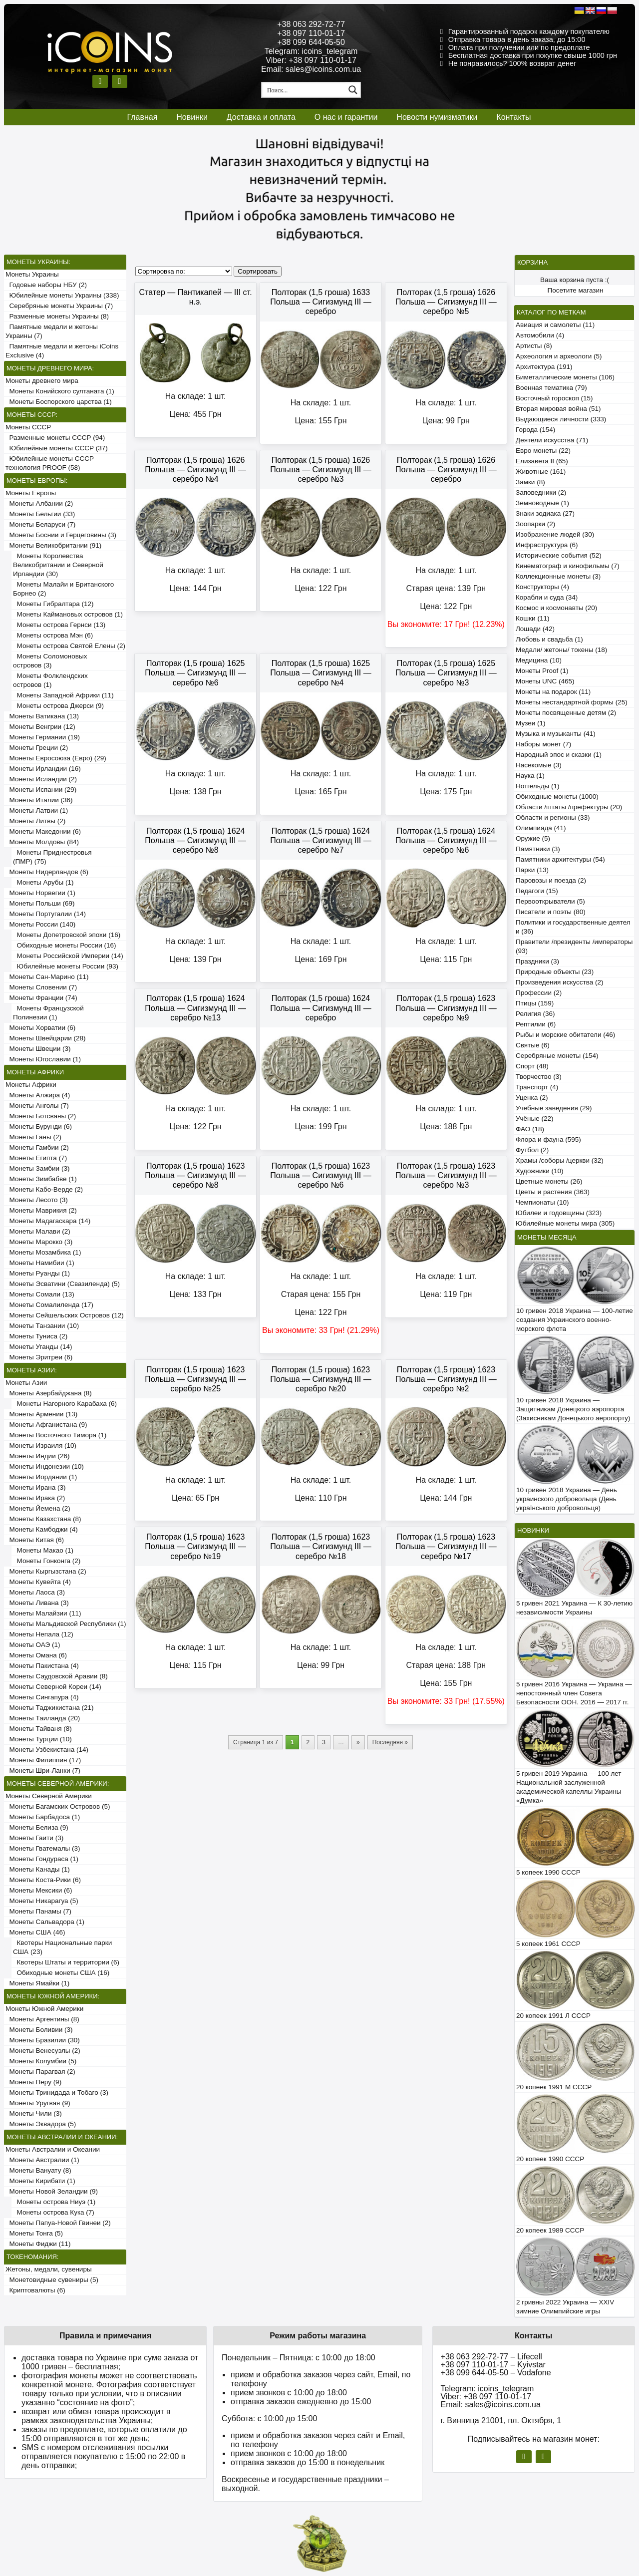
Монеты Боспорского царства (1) (58, 401)
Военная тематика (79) (551, 387)
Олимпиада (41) (541, 828)
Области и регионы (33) (553, 817)
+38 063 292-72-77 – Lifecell (491, 2356)
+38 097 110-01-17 (311, 33)
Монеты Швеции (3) (38, 1048)
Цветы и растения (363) (553, 1192)
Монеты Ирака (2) (35, 1498)
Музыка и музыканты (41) (556, 733)
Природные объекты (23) (555, 971)
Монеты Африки (30, 1084)
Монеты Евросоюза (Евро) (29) (55, 758)
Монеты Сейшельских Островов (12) (64, 1315)
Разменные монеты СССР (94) (55, 437)
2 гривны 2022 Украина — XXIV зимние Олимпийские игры (565, 2306)
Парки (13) (532, 870)
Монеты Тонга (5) (34, 2233)
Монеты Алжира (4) (37, 1095)
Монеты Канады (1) (37, 1869)
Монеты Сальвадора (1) (44, 1922)
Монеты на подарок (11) (553, 691)
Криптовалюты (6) (35, 2290)
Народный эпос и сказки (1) (559, 754)
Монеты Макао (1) (43, 1550)
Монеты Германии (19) (42, 737)
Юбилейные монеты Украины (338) (62, 295)
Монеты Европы (30, 493)
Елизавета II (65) (542, 461)
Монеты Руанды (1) (37, 1273)
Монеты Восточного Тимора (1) (55, 1435)
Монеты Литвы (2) (35, 821)
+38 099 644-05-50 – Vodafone (496, 2372)
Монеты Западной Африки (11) (63, 695)
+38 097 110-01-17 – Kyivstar (493, 2364)
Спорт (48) (532, 1066)
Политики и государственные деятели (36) (573, 927)
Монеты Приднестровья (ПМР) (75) (52, 857)
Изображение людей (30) (555, 534)
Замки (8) (530, 482)
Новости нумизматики (436, 117)
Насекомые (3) (539, 765)
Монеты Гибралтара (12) (53, 604)
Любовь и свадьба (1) (549, 639)
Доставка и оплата (261, 117)
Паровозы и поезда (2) (551, 880)
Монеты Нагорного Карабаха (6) (65, 1403)
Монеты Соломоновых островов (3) (50, 660)
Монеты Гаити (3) (34, 1838)
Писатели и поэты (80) (551, 912)
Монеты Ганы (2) (33, 1137)
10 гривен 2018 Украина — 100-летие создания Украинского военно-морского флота (574, 1319)
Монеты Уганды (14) (38, 1346)
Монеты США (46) (35, 1932)
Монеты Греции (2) (36, 747)
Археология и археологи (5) (559, 356)
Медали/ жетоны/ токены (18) (561, 649)
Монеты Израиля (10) (40, 1445)
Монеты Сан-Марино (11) (47, 976)
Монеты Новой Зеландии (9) (51, 2191)
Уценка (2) (532, 1097)
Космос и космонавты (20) (556, 608)
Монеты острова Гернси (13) (59, 625)
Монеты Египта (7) (36, 1158)
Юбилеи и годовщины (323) (559, 1213)
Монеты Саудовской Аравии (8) (56, 1676)
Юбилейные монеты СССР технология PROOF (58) (49, 463)
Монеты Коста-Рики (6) (43, 1880)
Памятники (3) (538, 849)
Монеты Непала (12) (39, 1634)
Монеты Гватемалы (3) (42, 1848)
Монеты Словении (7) (41, 987)
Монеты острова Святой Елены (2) (69, 645)
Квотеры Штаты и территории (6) (66, 1962)
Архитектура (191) (544, 366)
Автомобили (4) (540, 335)
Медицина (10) (539, 660)
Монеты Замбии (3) (37, 1168)
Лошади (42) (535, 629)
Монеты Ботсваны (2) (40, 1116)
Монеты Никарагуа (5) (41, 1901)
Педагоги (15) (537, 891)
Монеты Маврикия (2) (41, 1210)
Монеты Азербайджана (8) (48, 1393)
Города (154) (535, 429)
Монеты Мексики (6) (38, 1890)
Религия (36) (535, 1013)
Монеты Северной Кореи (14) (53, 1686)
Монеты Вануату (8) (38, 2170)
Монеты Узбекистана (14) (46, 1749)
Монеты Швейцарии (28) (45, 1038)
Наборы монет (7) (543, 744)
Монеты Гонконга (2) (46, 1561)
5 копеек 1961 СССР (548, 1943)
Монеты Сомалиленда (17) (49, 1304)
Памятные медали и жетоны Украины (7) (51, 331)
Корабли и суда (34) (547, 597)
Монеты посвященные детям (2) (566, 712)
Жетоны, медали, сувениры (48, 2269)
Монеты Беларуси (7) (40, 524)
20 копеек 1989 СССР (550, 2230)
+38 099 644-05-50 (311, 42)
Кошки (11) (532, 618)
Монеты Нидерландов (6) (46, 872)
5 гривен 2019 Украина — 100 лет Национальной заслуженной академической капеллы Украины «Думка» (569, 1787)
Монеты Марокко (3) (38, 1242)
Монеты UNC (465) (545, 681)
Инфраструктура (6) (547, 545)
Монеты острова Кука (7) (53, 2212)
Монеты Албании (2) (39, 503)
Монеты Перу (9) (33, 2082)
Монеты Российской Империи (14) (68, 956)
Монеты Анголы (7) (37, 1105)
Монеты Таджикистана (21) (49, 1707)
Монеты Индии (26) (37, 1456)
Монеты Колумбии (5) (40, 2061)
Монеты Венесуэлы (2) (42, 2050)
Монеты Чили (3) (33, 2113)
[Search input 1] (304, 90)
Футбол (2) (532, 1150)
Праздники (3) (537, 961)
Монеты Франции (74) (41, 997)
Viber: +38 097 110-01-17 (311, 60)
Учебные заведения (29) (554, 1108)
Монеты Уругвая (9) (37, 2103)
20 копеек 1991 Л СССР (553, 2015)
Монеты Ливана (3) (37, 1603)
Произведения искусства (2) (560, 982)
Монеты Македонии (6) (43, 831)
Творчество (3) (539, 1076)
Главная (142, 117)
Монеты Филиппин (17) (43, 1760)
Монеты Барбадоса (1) (42, 1817)
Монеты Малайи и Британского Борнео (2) (63, 589)
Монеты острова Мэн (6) (53, 635)
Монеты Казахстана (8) (43, 1519)
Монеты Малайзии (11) (43, 1613)
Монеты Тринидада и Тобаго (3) (56, 2092)
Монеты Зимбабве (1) (41, 1179)
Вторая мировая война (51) (558, 408)
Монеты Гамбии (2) (37, 1147)
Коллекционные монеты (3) (558, 576)
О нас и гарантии (346, 117)
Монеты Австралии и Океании (52, 2149)
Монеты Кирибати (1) (40, 2181)
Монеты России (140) (40, 924)
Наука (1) (530, 775)
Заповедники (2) (541, 492)
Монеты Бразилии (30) (42, 2040)
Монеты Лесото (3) (36, 1200)
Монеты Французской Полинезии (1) (48, 1012)
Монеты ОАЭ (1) (32, 1644)
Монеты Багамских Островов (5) (57, 1806)
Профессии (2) (539, 992)
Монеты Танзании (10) (42, 1325)
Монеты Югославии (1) (43, 1059)
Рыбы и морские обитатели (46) (565, 1034)
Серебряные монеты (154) (557, 1055)
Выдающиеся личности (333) (561, 419)
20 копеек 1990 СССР (550, 2159)
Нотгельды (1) (538, 786)
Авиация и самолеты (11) (555, 324)
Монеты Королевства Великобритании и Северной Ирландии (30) (58, 565)
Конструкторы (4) (542, 587)
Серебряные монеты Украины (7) (59, 306)
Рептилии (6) (536, 1024)
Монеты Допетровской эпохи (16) (66, 935)
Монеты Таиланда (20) (42, 1718)
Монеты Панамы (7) (38, 1911)
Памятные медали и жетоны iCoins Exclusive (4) (61, 350)
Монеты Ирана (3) (35, 1487)
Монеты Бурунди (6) (38, 1126)
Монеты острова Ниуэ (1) (54, 2202)
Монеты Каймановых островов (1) (68, 614)
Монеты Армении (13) (41, 1414)
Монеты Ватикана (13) (42, 716)
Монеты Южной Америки (44, 2008)
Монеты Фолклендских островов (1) (50, 680)
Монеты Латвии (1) (36, 810)
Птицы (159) (535, 1003)
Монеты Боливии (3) (39, 2029)
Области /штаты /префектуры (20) (569, 807)
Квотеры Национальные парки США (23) (62, 1947)
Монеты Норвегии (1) (40, 893)
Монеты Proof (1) (542, 670)
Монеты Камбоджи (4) (41, 1529)
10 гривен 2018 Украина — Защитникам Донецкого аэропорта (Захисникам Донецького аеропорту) (573, 1409)
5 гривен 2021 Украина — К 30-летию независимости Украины (574, 1608)
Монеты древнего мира (41, 380)
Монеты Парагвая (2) (40, 2071)
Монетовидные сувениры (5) (51, 2279)
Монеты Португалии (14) (45, 914)
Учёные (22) (535, 1118)
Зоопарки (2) (535, 524)
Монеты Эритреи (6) (38, 1357)
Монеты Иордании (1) (41, 1477)
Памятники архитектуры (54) (560, 859)
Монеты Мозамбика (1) (43, 1252)
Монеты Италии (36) (39, 800)
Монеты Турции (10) (38, 1739)
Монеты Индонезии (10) (44, 1466)
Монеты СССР (28, 427)
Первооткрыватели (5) (550, 901)
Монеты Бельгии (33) (40, 514)
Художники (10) (539, 1171)
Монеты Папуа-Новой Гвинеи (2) (58, 2223)
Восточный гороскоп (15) (554, 398)
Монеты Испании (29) (40, 789)
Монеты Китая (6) (34, 1540)
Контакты (513, 117)
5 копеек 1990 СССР (548, 1872)
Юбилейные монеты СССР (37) (56, 448)
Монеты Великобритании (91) (53, 545)
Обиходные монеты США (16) (61, 1972)
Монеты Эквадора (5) (40, 2124)
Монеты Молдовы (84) (42, 842)
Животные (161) (541, 471)
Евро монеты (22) (543, 450)
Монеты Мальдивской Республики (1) (65, 1623)
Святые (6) (533, 1045)
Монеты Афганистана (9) (46, 1424)
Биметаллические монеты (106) (565, 377)
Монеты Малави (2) (37, 1231)
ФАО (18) (530, 1129)
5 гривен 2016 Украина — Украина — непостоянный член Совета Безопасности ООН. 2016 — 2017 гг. (574, 1693)
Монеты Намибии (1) (39, 1263)
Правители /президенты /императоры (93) (574, 946)
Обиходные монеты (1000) (557, 796)
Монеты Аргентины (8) (42, 2019)
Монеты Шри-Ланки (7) (42, 1770)
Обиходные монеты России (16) (64, 945)
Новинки (192, 117)
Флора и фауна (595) (548, 1139)
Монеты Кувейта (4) (38, 1582)
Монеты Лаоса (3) (35, 1592)
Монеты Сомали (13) (39, 1294)
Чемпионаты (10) (542, 1202)
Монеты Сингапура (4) (42, 1697)
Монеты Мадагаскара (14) (47, 1221)
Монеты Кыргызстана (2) (45, 1571)
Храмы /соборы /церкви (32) (560, 1160)
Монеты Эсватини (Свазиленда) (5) (62, 1284)
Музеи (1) (530, 723)
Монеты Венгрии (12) (40, 726)
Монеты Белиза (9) (36, 1827)
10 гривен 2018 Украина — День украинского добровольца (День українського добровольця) (566, 1499)
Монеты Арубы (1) (43, 882)
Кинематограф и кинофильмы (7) (568, 566)
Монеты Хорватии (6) (40, 1027)
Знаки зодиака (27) (545, 513)
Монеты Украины (32, 274)
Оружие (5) (533, 838)
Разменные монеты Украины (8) (57, 316)
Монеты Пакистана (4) (42, 1665)
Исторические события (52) (559, 555)
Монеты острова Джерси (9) (58, 705)
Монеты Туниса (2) (36, 1336)
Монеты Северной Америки (48, 1796)
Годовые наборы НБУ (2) (46, 285)
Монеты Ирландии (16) (43, 768)
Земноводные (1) (542, 503)
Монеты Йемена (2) (37, 1508)
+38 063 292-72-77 (311, 24)
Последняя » (390, 1742)
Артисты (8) (534, 345)
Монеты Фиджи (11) (38, 2244)
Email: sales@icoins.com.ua (311, 69)
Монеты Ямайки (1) (37, 1983)
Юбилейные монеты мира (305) (565, 1223)
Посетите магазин (576, 290)
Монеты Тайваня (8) (38, 1728)
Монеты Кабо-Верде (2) (44, 1189)
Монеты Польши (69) (40, 903)
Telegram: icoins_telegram (311, 51)
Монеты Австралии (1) (42, 2160)
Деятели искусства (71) (552, 440)
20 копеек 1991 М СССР (554, 2087)
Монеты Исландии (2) (41, 779)
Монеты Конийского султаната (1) (59, 391)
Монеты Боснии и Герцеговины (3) (60, 535)
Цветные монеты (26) (549, 1181)
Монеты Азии (26, 1382)
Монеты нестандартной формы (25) (572, 702)
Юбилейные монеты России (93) (65, 966)
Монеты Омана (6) (36, 1655)
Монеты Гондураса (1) (41, 1859)
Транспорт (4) (537, 1087)
